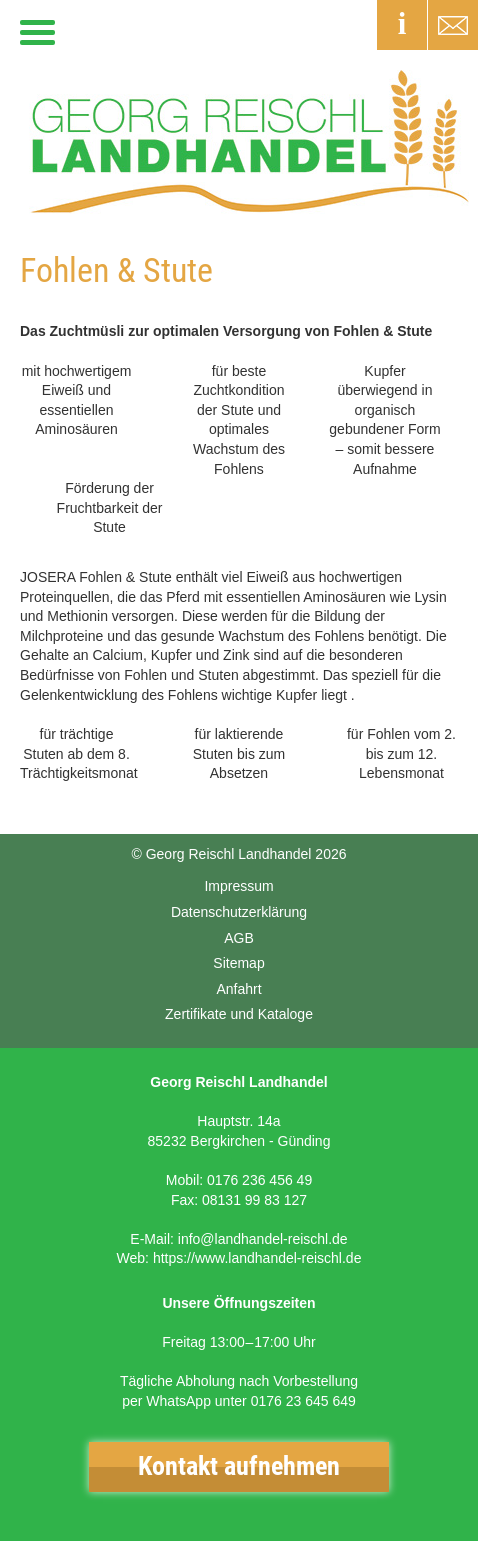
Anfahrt (238, 989)
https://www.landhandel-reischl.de (257, 1258)
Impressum (238, 886)
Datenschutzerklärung (239, 912)
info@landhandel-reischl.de (263, 1239)
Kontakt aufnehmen (239, 1466)
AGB (239, 938)
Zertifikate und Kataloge (239, 1014)
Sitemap (238, 963)
